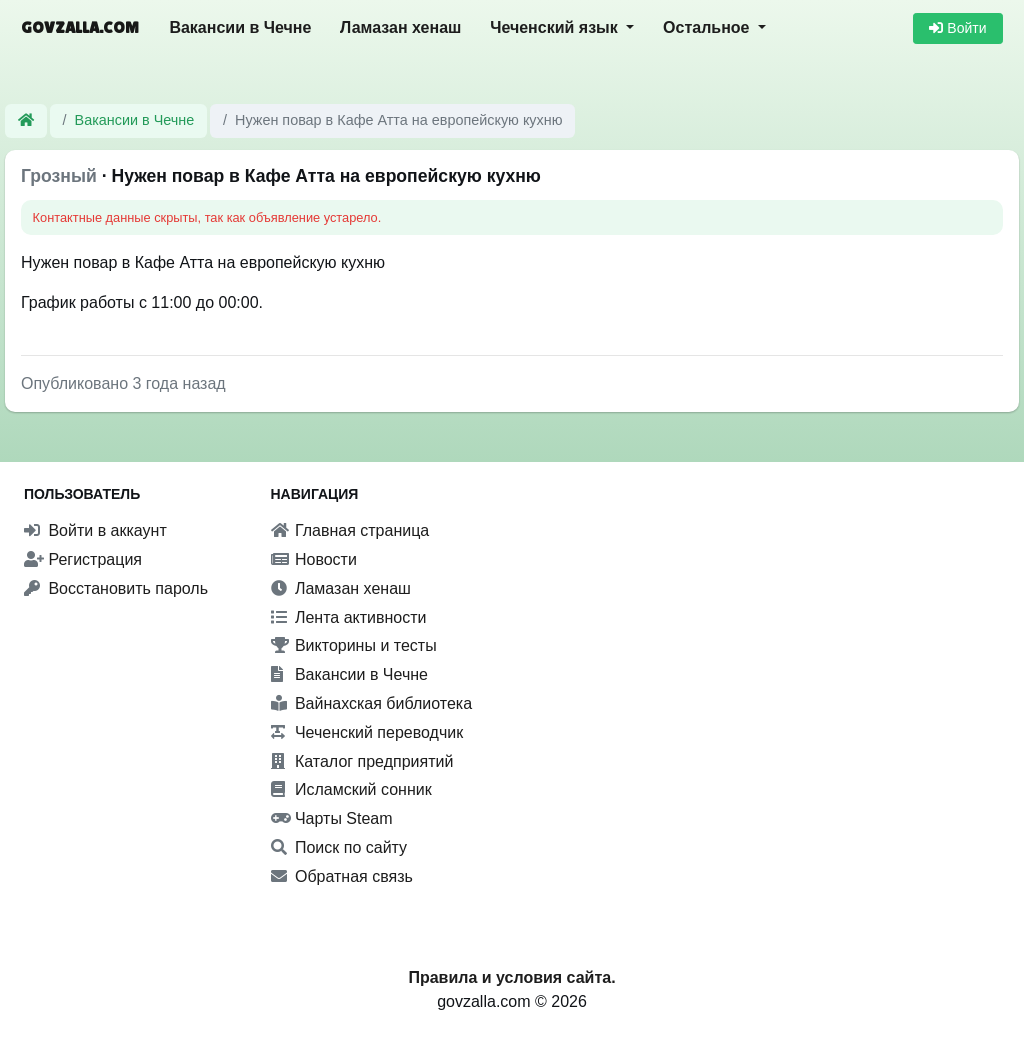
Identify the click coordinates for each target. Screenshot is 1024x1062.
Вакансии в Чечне (240, 27)
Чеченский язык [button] (556, 27)
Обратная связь (342, 876)
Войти (957, 28)
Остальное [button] (708, 27)
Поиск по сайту (339, 847)
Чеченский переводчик (367, 732)
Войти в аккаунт (95, 530)
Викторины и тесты (354, 645)
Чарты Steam (332, 818)
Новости (314, 559)
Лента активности (349, 617)
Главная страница (350, 530)
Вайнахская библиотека (372, 703)
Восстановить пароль (116, 588)
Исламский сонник (351, 789)
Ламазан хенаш (400, 27)
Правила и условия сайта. (511, 977)
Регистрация (83, 559)
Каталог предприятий (362, 761)
